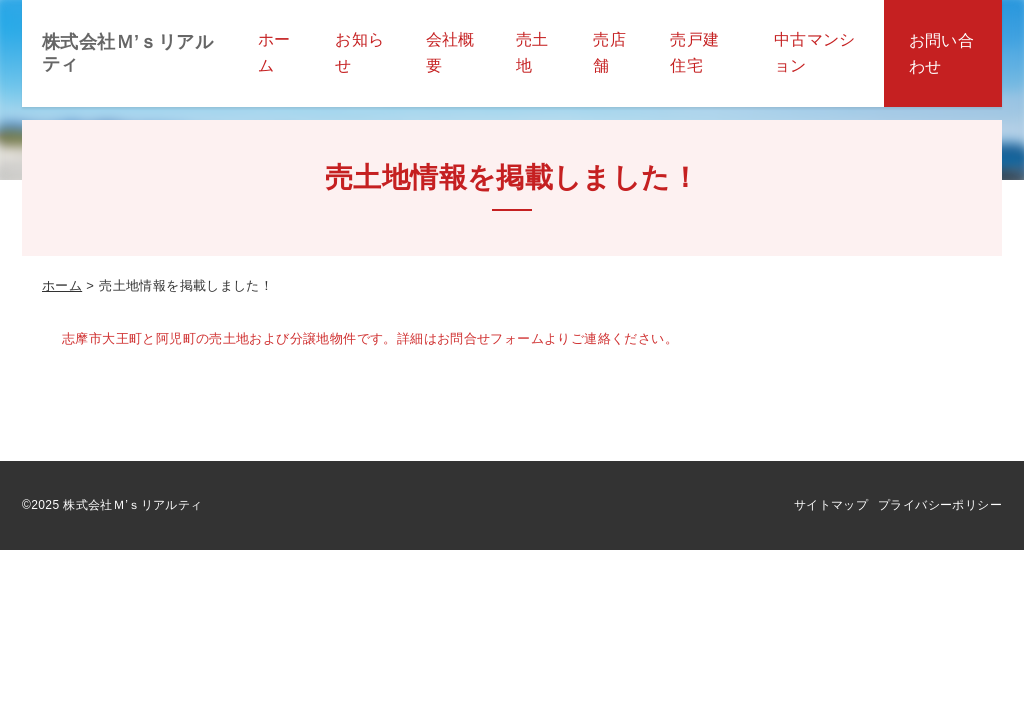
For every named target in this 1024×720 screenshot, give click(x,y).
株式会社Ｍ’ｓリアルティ (127, 53)
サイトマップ (831, 505)
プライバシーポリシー (940, 505)
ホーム (62, 285)
